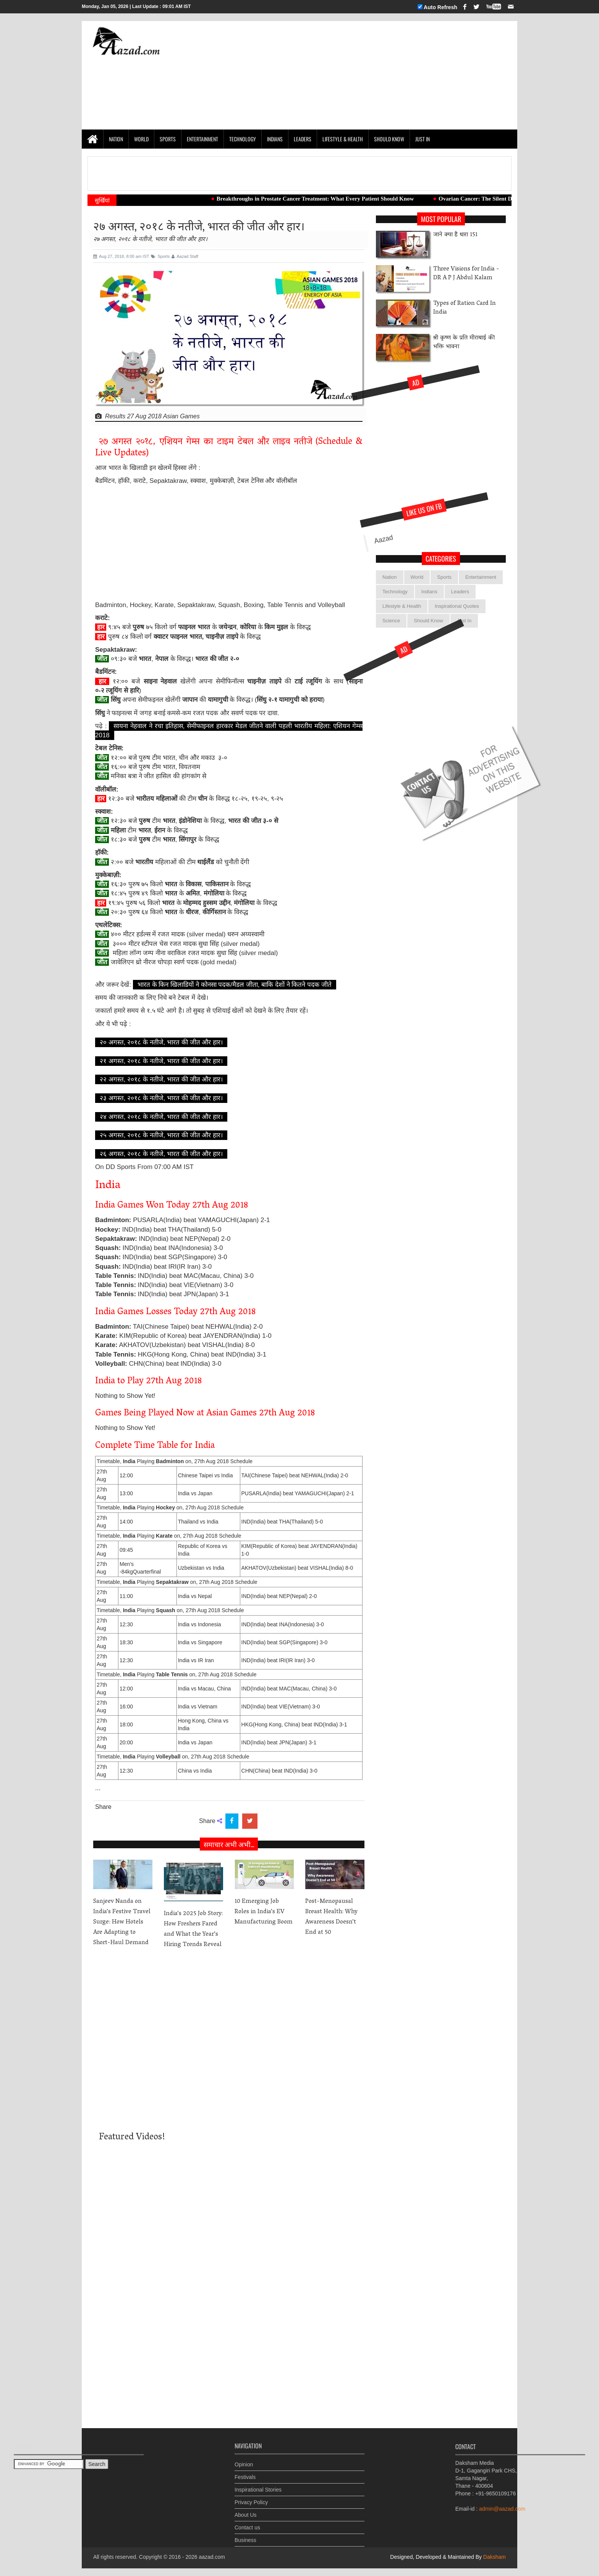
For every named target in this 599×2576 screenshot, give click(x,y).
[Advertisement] (372, 75)
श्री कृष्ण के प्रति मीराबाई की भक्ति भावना (464, 342)
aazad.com (212, 2557)
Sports (168, 139)
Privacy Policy (251, 2496)
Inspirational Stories (258, 2484)
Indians (275, 139)
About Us (246, 2509)
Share (103, 1807)
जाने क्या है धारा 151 (455, 235)
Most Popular (441, 219)
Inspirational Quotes (457, 606)
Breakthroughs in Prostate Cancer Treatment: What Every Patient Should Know (327, 199)
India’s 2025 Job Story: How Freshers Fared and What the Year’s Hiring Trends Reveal (193, 1929)
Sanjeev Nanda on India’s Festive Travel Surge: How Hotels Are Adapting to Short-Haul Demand (122, 1922)
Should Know (389, 139)
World (141, 139)
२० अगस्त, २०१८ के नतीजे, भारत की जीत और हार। (161, 1042)
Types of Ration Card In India (464, 308)
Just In (422, 139)
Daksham (494, 2557)
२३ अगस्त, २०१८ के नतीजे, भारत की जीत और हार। (161, 1098)
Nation (116, 139)
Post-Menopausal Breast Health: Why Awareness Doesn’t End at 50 (331, 1917)
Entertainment (202, 139)
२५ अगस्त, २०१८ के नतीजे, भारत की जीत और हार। (161, 1135)
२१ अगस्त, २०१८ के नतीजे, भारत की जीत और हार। (161, 1061)
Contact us (247, 2522)
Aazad (344, 569)
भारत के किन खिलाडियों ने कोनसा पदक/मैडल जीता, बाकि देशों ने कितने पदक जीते (235, 984)
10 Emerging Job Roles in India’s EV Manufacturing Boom (264, 1912)
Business (245, 2534)
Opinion (244, 2459)
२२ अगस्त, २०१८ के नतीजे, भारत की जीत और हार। (161, 1079)
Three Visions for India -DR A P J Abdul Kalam (466, 274)
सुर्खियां (102, 200)
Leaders (302, 139)
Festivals (245, 2471)
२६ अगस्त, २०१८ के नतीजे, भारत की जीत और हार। (161, 1154)
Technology (242, 139)
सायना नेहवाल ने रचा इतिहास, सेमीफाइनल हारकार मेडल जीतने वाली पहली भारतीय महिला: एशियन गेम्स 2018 (229, 730)
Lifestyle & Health (342, 139)
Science (391, 620)
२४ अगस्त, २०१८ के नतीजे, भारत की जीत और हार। (161, 1116)
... (97, 1788)
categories (441, 558)
